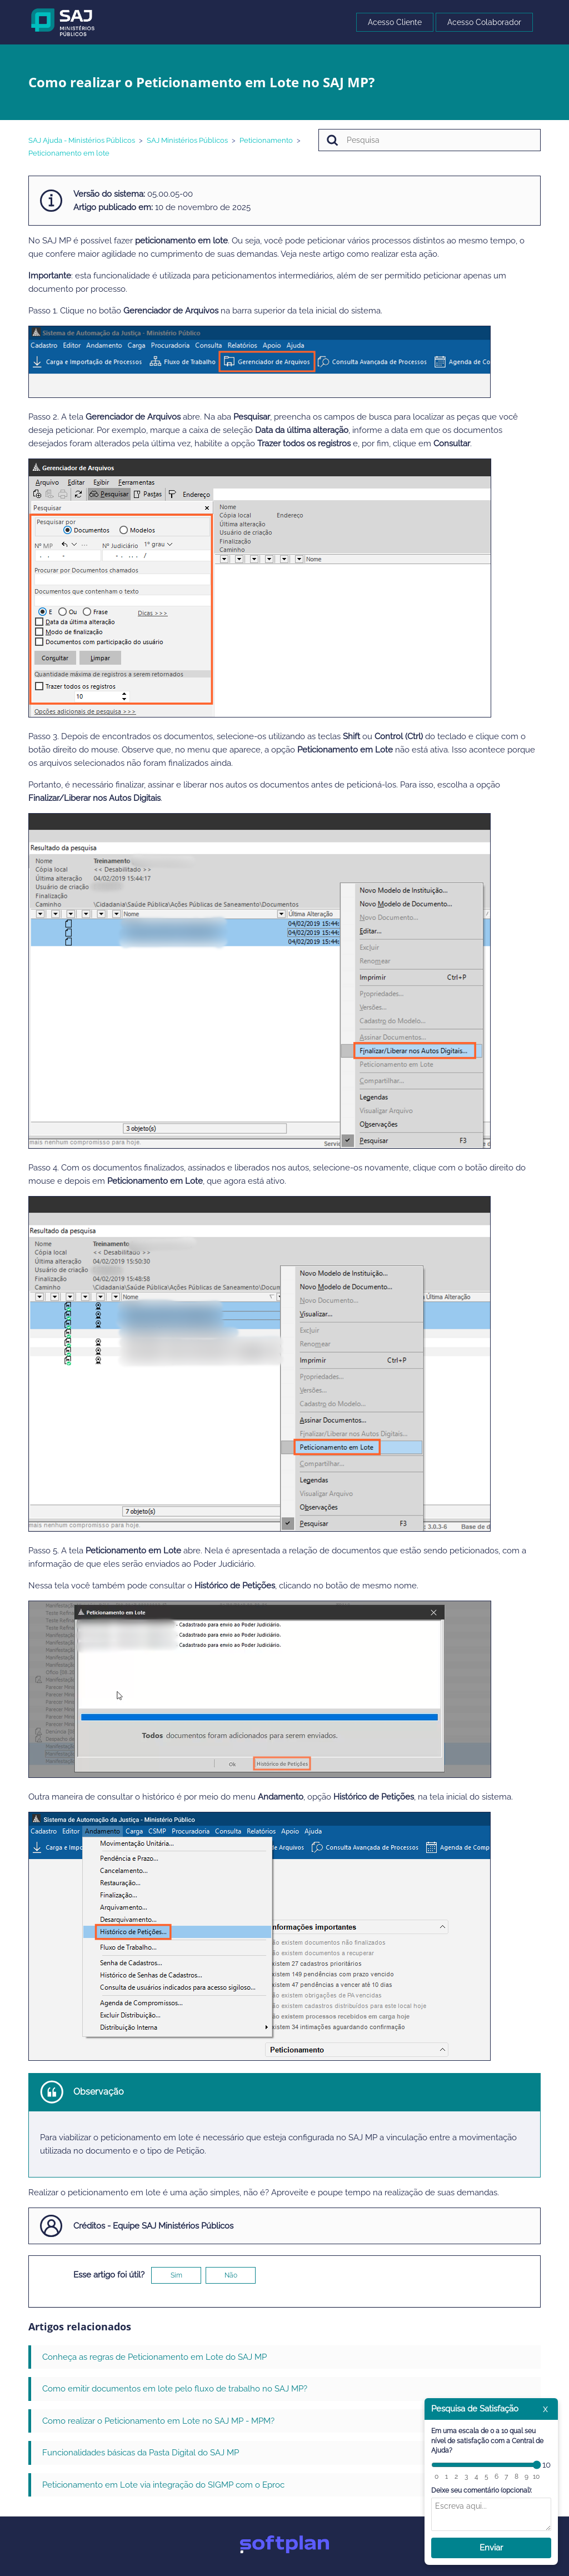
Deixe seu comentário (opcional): (481, 2490)
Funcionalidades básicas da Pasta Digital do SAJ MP (140, 2453)
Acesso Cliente (395, 22)
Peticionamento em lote (68, 153)
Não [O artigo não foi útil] (230, 2275)
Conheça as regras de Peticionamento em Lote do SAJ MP (154, 2357)
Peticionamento (266, 140)
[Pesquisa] (429, 140)
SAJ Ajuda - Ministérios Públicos (81, 140)
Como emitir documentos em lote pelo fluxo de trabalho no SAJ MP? (174, 2389)
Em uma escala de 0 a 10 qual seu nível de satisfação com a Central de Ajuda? (487, 2440)
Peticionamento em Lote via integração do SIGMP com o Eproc (163, 2485)
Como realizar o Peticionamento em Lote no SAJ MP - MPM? (158, 2421)
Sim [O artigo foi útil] (176, 2275)
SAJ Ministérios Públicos (187, 140)
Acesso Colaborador (484, 22)
